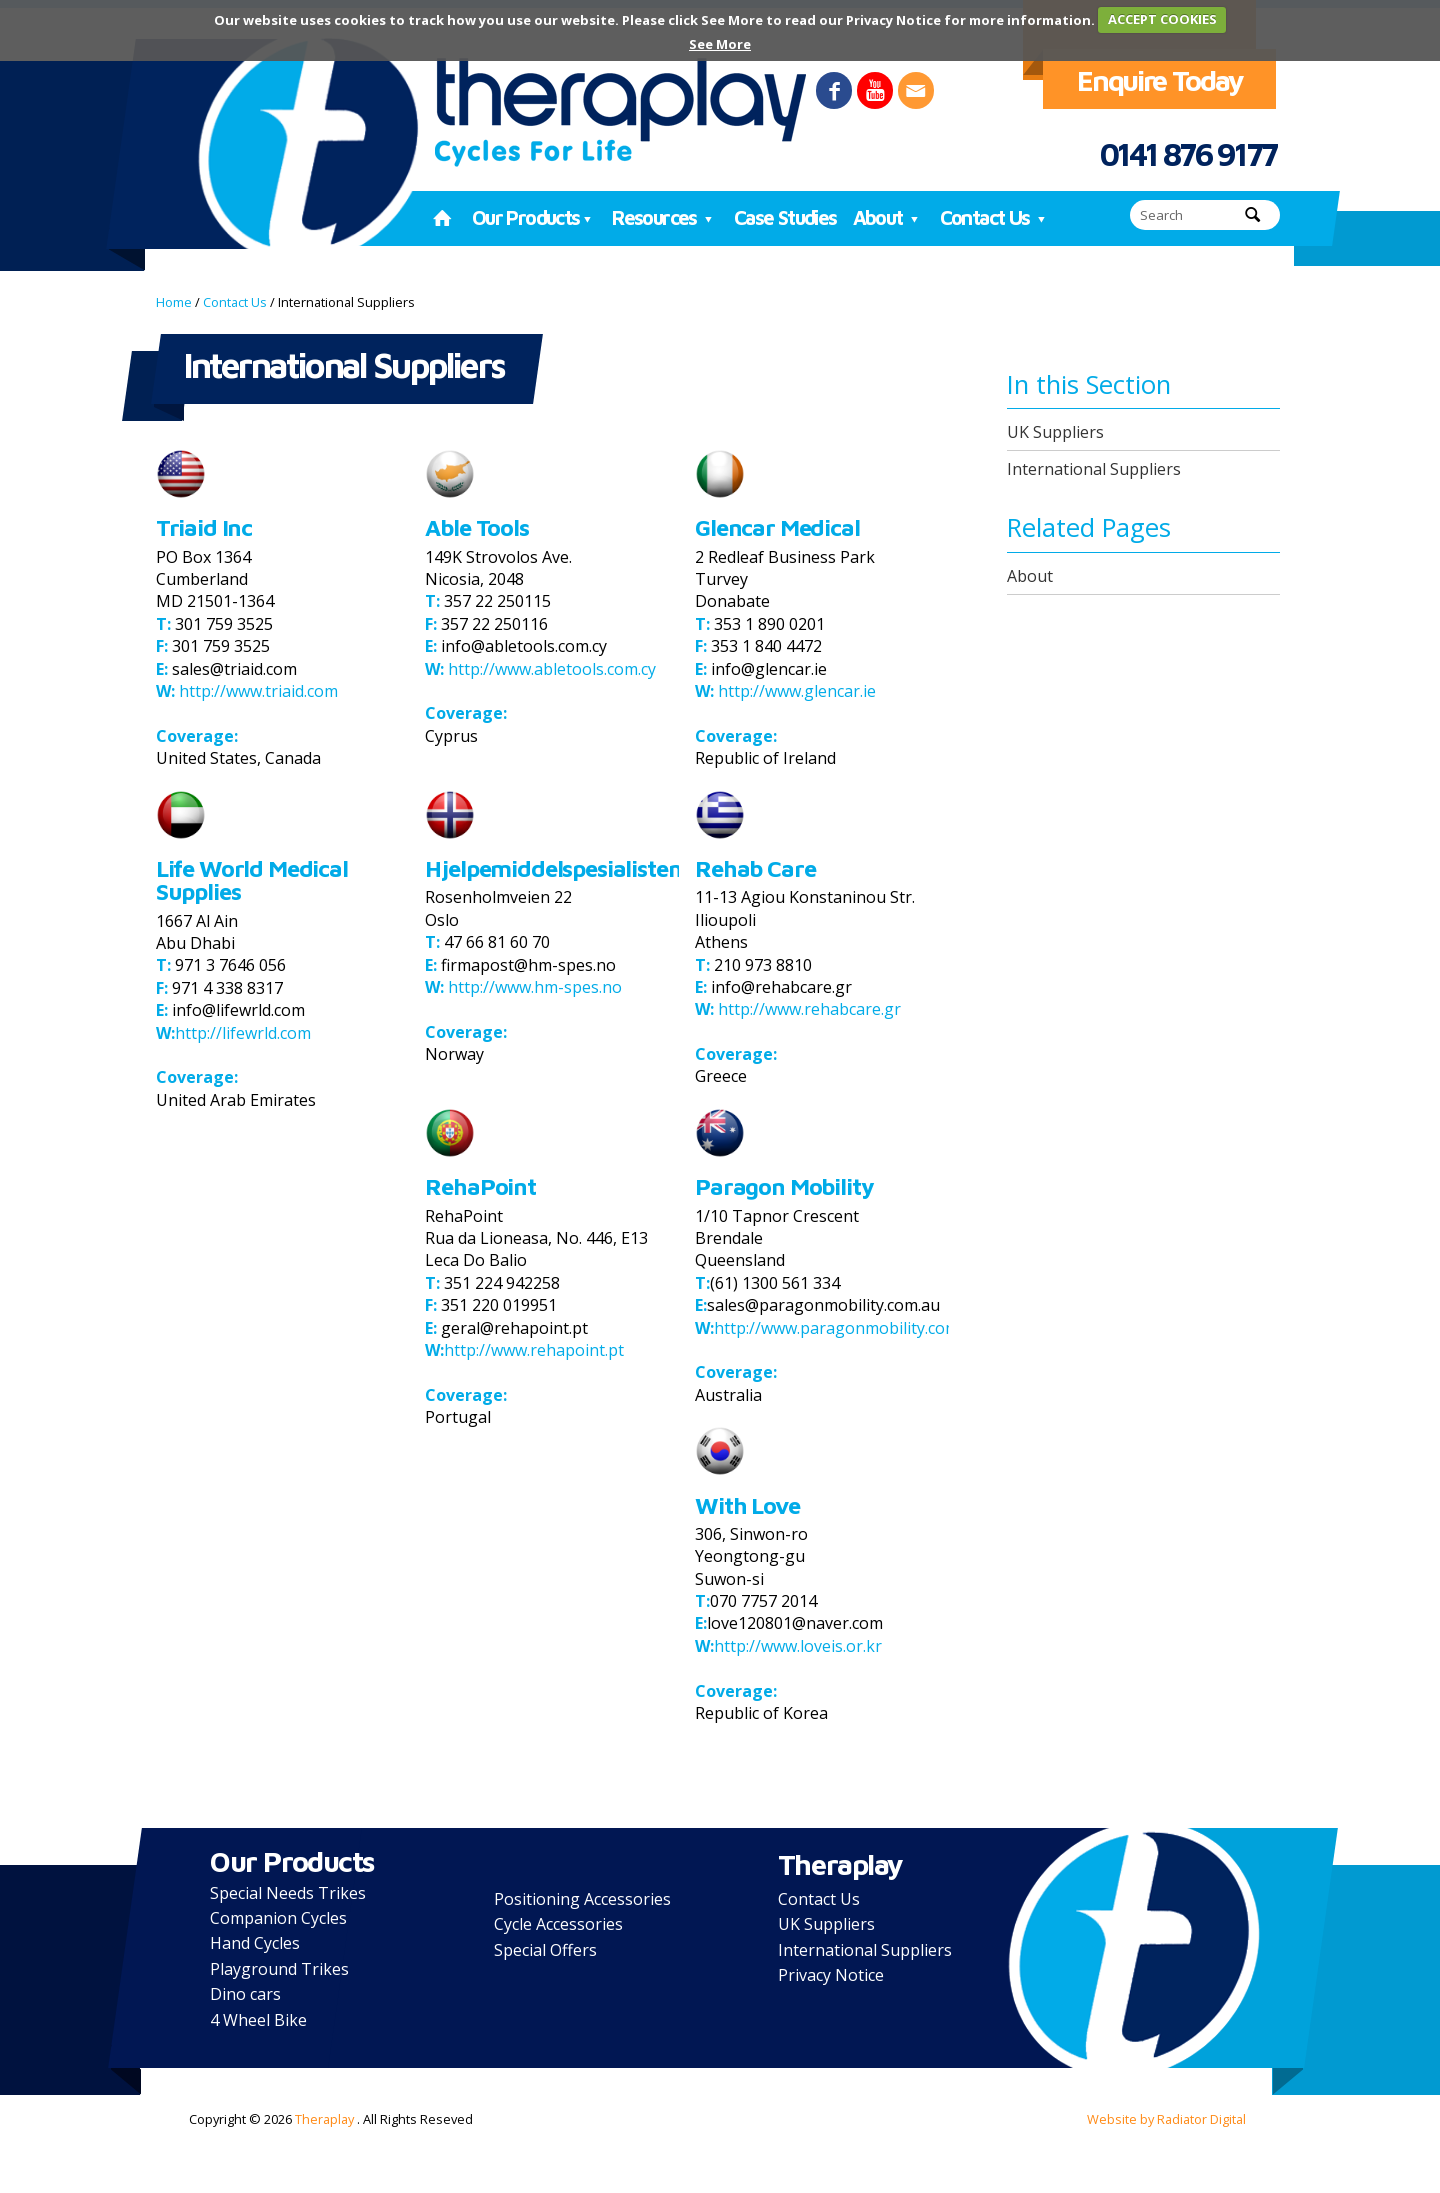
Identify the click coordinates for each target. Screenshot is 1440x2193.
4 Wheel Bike (258, 2020)
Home (174, 302)
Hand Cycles (255, 1943)
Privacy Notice (831, 1975)
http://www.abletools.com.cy (550, 669)
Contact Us (995, 217)
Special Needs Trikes (288, 1893)
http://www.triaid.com (256, 691)
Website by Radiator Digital (1166, 2119)
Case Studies (785, 217)
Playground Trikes (279, 1969)
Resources (665, 217)
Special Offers (545, 1950)
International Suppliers (1094, 469)
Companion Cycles (278, 1918)
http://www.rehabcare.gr (807, 1009)
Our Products (534, 217)
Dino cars (245, 1994)
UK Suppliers (1055, 432)
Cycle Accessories (558, 1924)
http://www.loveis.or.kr (798, 1646)
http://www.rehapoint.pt (534, 1350)
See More (720, 44)
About (888, 217)
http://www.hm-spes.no (533, 987)
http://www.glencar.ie (795, 691)
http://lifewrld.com (243, 1033)
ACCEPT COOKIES (1162, 19)
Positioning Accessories (582, 1899)
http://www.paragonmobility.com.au (847, 1328)
